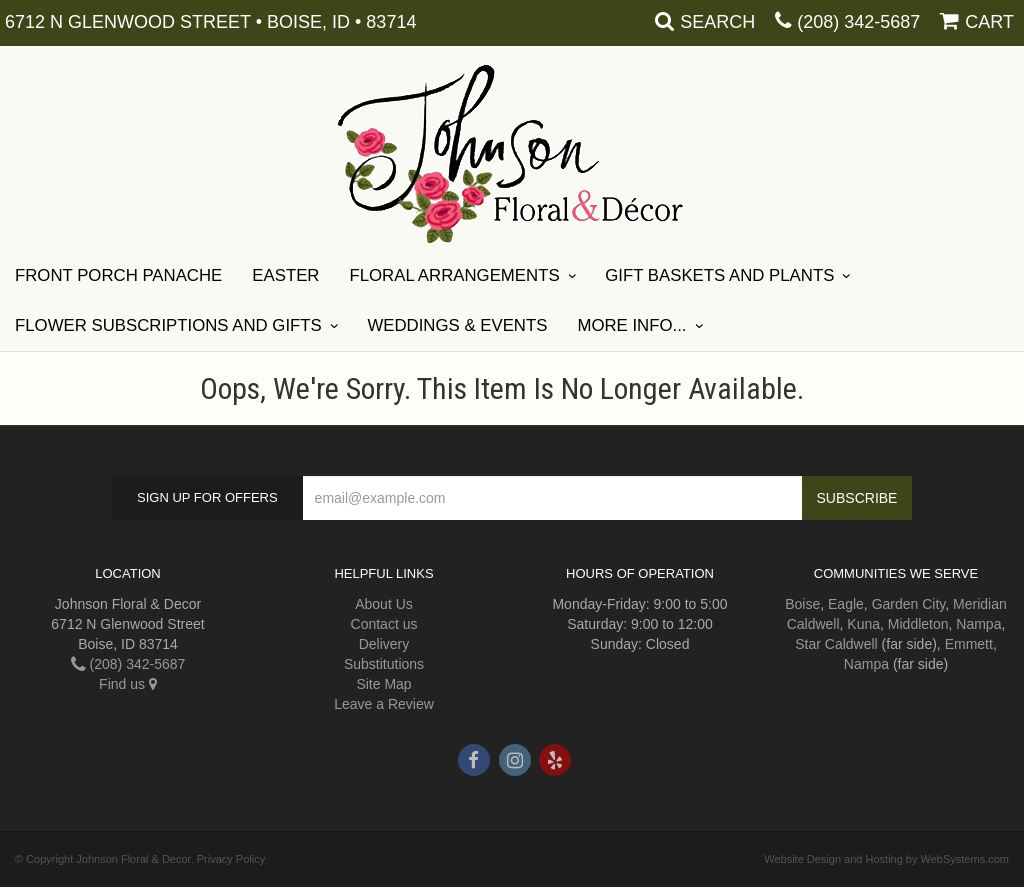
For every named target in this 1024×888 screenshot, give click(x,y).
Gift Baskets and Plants (719, 275)
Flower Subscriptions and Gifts (168, 325)
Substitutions (384, 664)
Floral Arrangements (454, 275)
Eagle (846, 604)
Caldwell (813, 624)
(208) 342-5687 (858, 22)
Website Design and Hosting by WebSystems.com (886, 859)
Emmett (969, 644)
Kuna (863, 624)
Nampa (978, 624)
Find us (128, 684)
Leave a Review (384, 704)
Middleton (918, 624)
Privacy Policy (231, 859)
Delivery (384, 644)
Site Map (383, 684)
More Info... (631, 325)
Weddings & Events (457, 325)
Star (808, 644)
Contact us (384, 624)
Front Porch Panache (118, 275)
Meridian (980, 604)
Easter (285, 275)
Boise (802, 604)
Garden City (909, 604)
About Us (384, 604)
